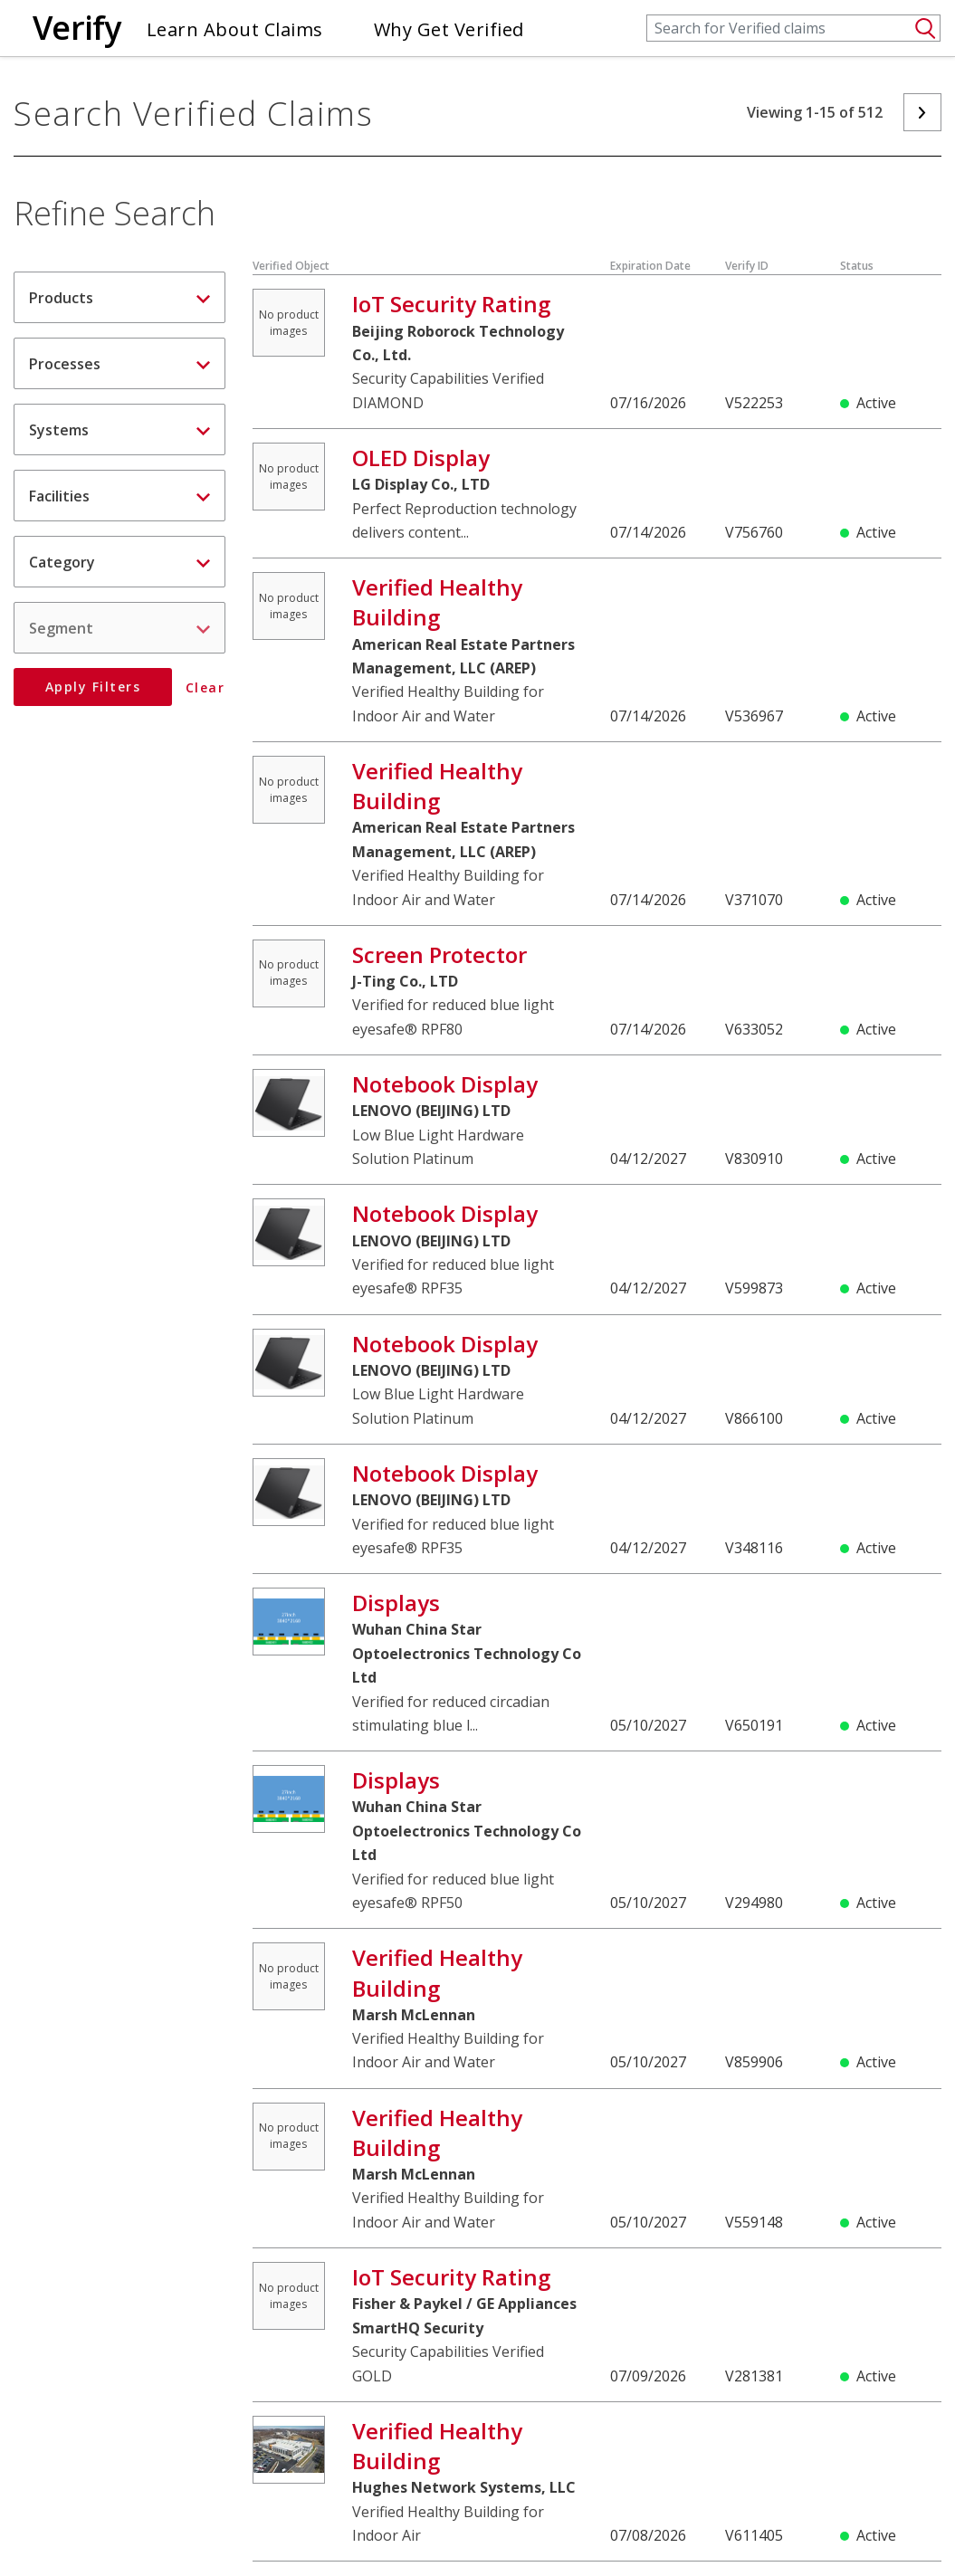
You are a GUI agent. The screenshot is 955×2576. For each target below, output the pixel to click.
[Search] (793, 28)
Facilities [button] (119, 496)
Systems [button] (119, 430)
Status (857, 265)
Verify (77, 27)
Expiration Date (650, 265)
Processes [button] (119, 364)
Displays (396, 1602)
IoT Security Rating (451, 304)
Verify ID (747, 265)
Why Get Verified (449, 29)
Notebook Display (445, 1084)
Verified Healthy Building (437, 602)
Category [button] (119, 562)
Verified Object (291, 265)
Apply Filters (93, 686)
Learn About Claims (235, 29)
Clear (205, 688)
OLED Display (421, 457)
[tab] (119, 297)
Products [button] (119, 298)
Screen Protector (439, 954)
